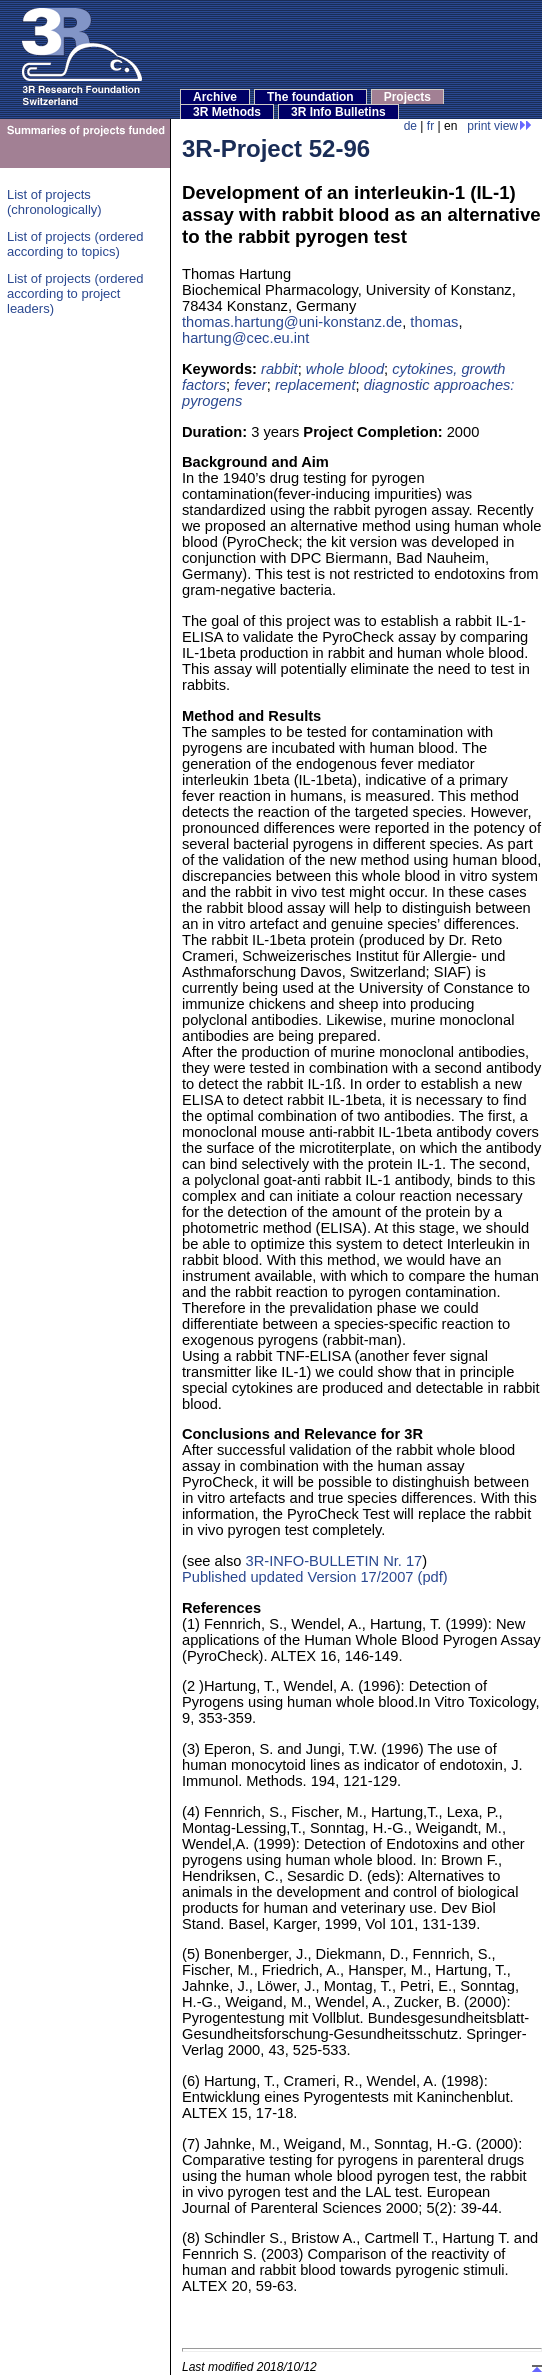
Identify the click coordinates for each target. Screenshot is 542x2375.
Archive (215, 97)
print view (499, 126)
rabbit (279, 369)
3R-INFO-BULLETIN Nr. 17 (334, 1561)
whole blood (345, 369)
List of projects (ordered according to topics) (75, 244)
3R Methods (227, 112)
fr (430, 126)
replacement (315, 385)
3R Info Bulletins (338, 112)
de (410, 126)
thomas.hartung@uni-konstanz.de (292, 322)
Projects (407, 97)
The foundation (310, 97)
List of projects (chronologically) (54, 202)
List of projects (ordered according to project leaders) (75, 293)
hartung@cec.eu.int (245, 338)
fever (250, 385)
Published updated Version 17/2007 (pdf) (315, 1577)
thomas (434, 322)
